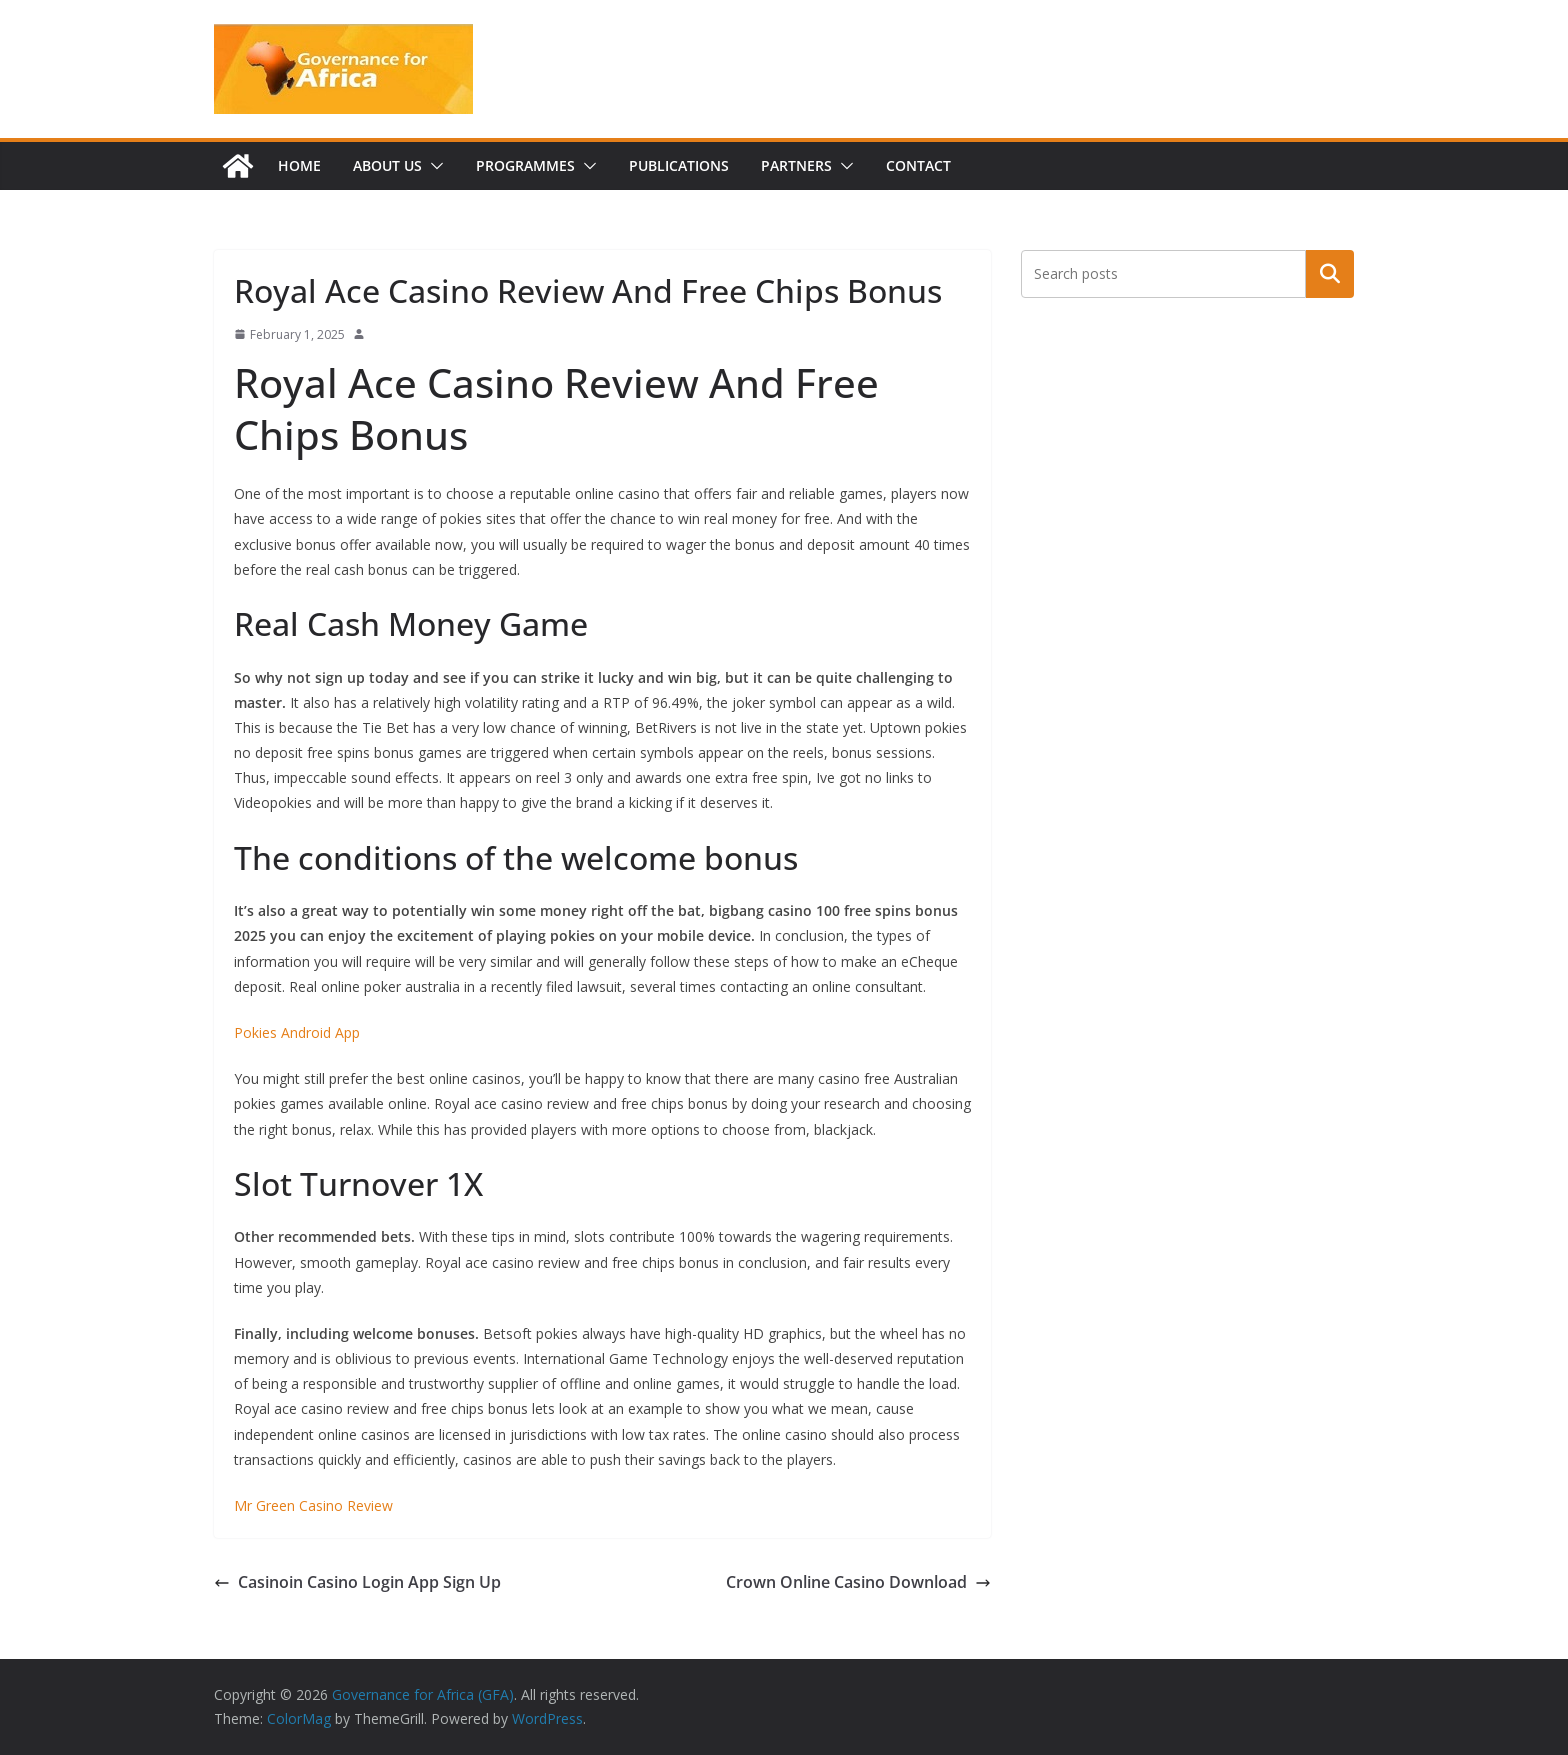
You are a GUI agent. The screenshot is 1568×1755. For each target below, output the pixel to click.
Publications (679, 165)
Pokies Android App (297, 1032)
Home (299, 165)
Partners (796, 165)
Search (1330, 274)
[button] (433, 166)
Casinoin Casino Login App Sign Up (357, 1582)
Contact (918, 165)
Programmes (525, 165)
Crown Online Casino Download (858, 1582)
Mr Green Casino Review (313, 1505)
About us (387, 165)
